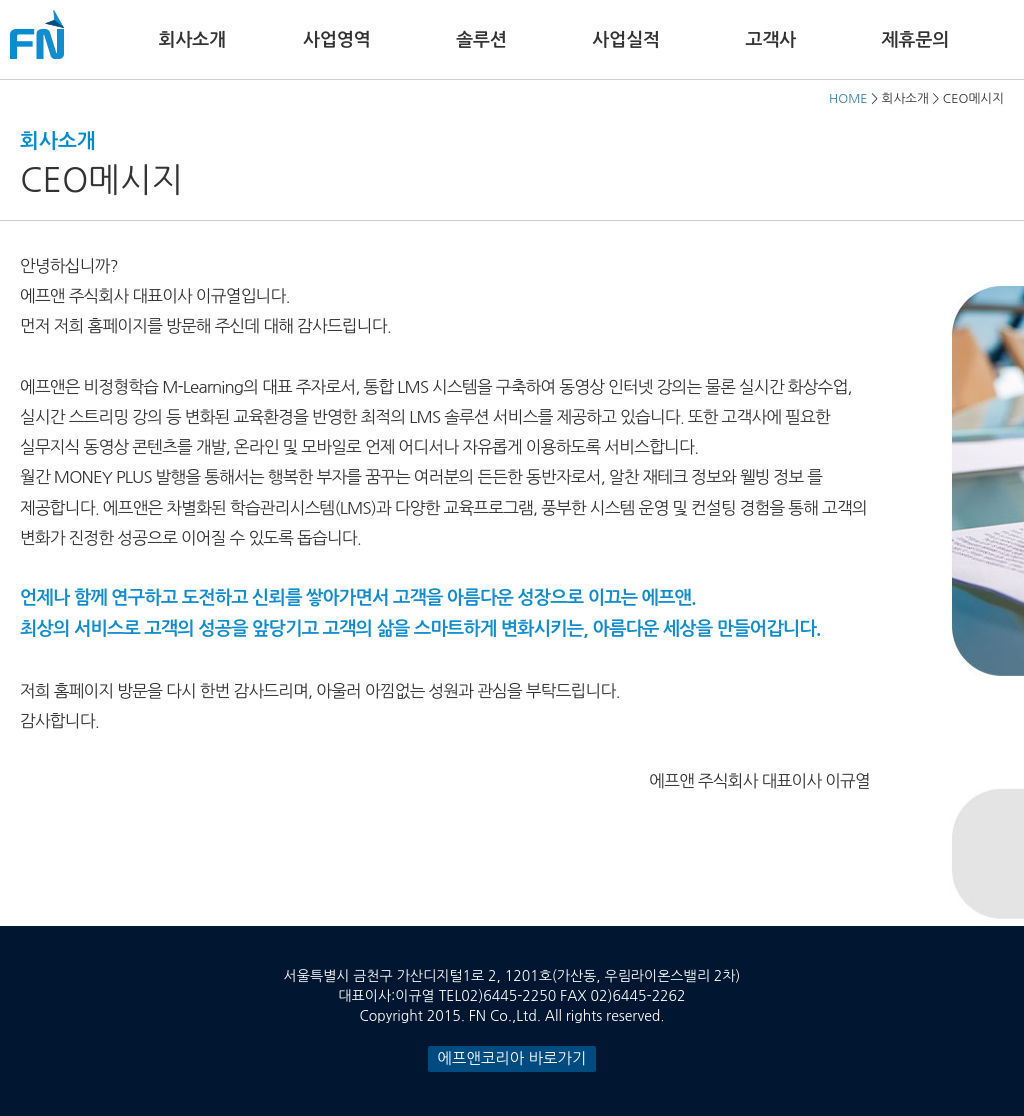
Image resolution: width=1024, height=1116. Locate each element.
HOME (848, 98)
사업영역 (337, 40)
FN (37, 35)
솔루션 (481, 40)
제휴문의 (916, 40)
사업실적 (626, 40)
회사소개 (192, 40)
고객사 (770, 40)
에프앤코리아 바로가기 (512, 1058)
